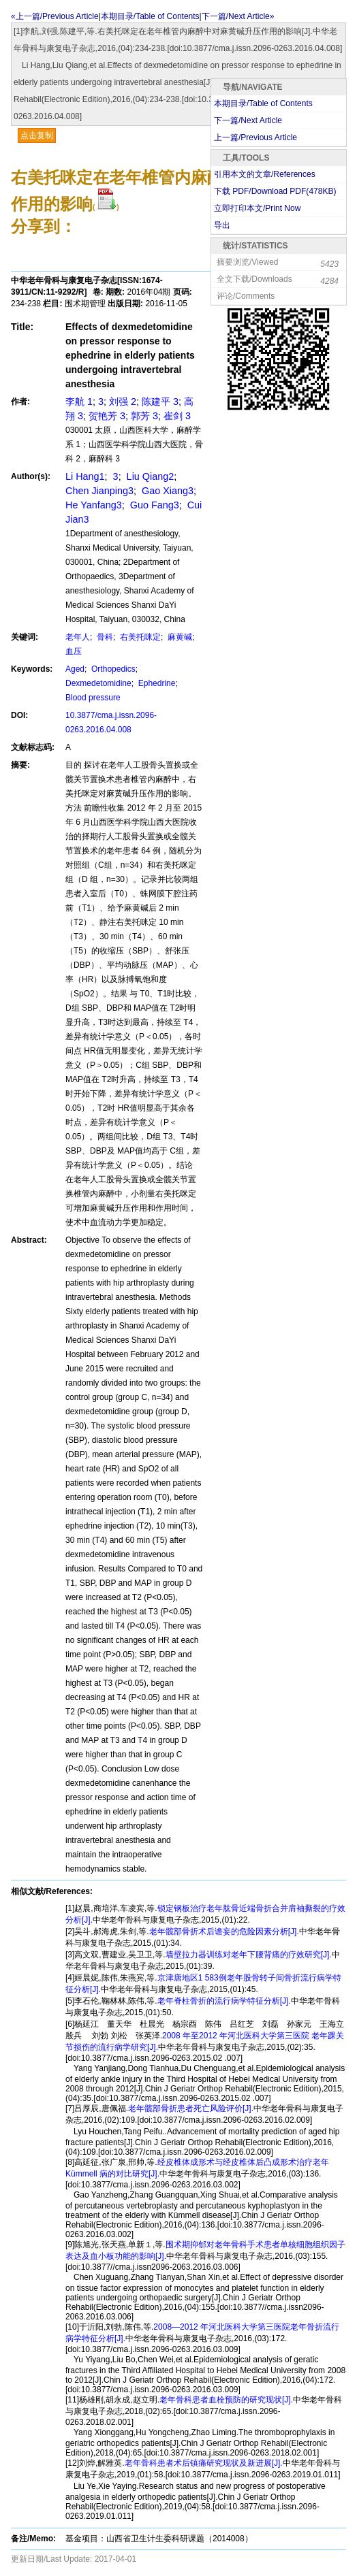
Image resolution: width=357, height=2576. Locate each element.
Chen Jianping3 (99, 490)
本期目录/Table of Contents (150, 16)
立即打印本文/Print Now (257, 208)
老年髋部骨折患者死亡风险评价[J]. (190, 2108)
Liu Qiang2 (149, 476)
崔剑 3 (177, 415)
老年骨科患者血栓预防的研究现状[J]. (226, 2399)
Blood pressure (93, 697)
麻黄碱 (179, 637)
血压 (73, 651)
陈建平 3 (160, 401)
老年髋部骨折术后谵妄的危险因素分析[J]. (224, 1931)
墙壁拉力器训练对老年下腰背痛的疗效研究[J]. (249, 1954)
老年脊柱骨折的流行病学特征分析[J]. (224, 2001)
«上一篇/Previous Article (55, 16)
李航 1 (79, 401)
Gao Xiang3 (166, 490)
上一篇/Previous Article (255, 137)
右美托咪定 (139, 637)
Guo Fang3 (153, 505)
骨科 (104, 637)
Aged (74, 669)
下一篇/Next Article (248, 120)
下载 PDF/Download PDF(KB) (275, 191)
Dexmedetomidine (98, 683)
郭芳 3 (144, 415)
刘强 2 (122, 401)
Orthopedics (112, 669)
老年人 (77, 637)
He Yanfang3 (93, 505)
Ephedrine (155, 683)
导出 (222, 225)
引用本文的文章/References (264, 174)
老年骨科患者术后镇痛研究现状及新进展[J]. (204, 2463)
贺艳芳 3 (107, 415)
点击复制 (36, 135)
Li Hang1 (85, 476)
